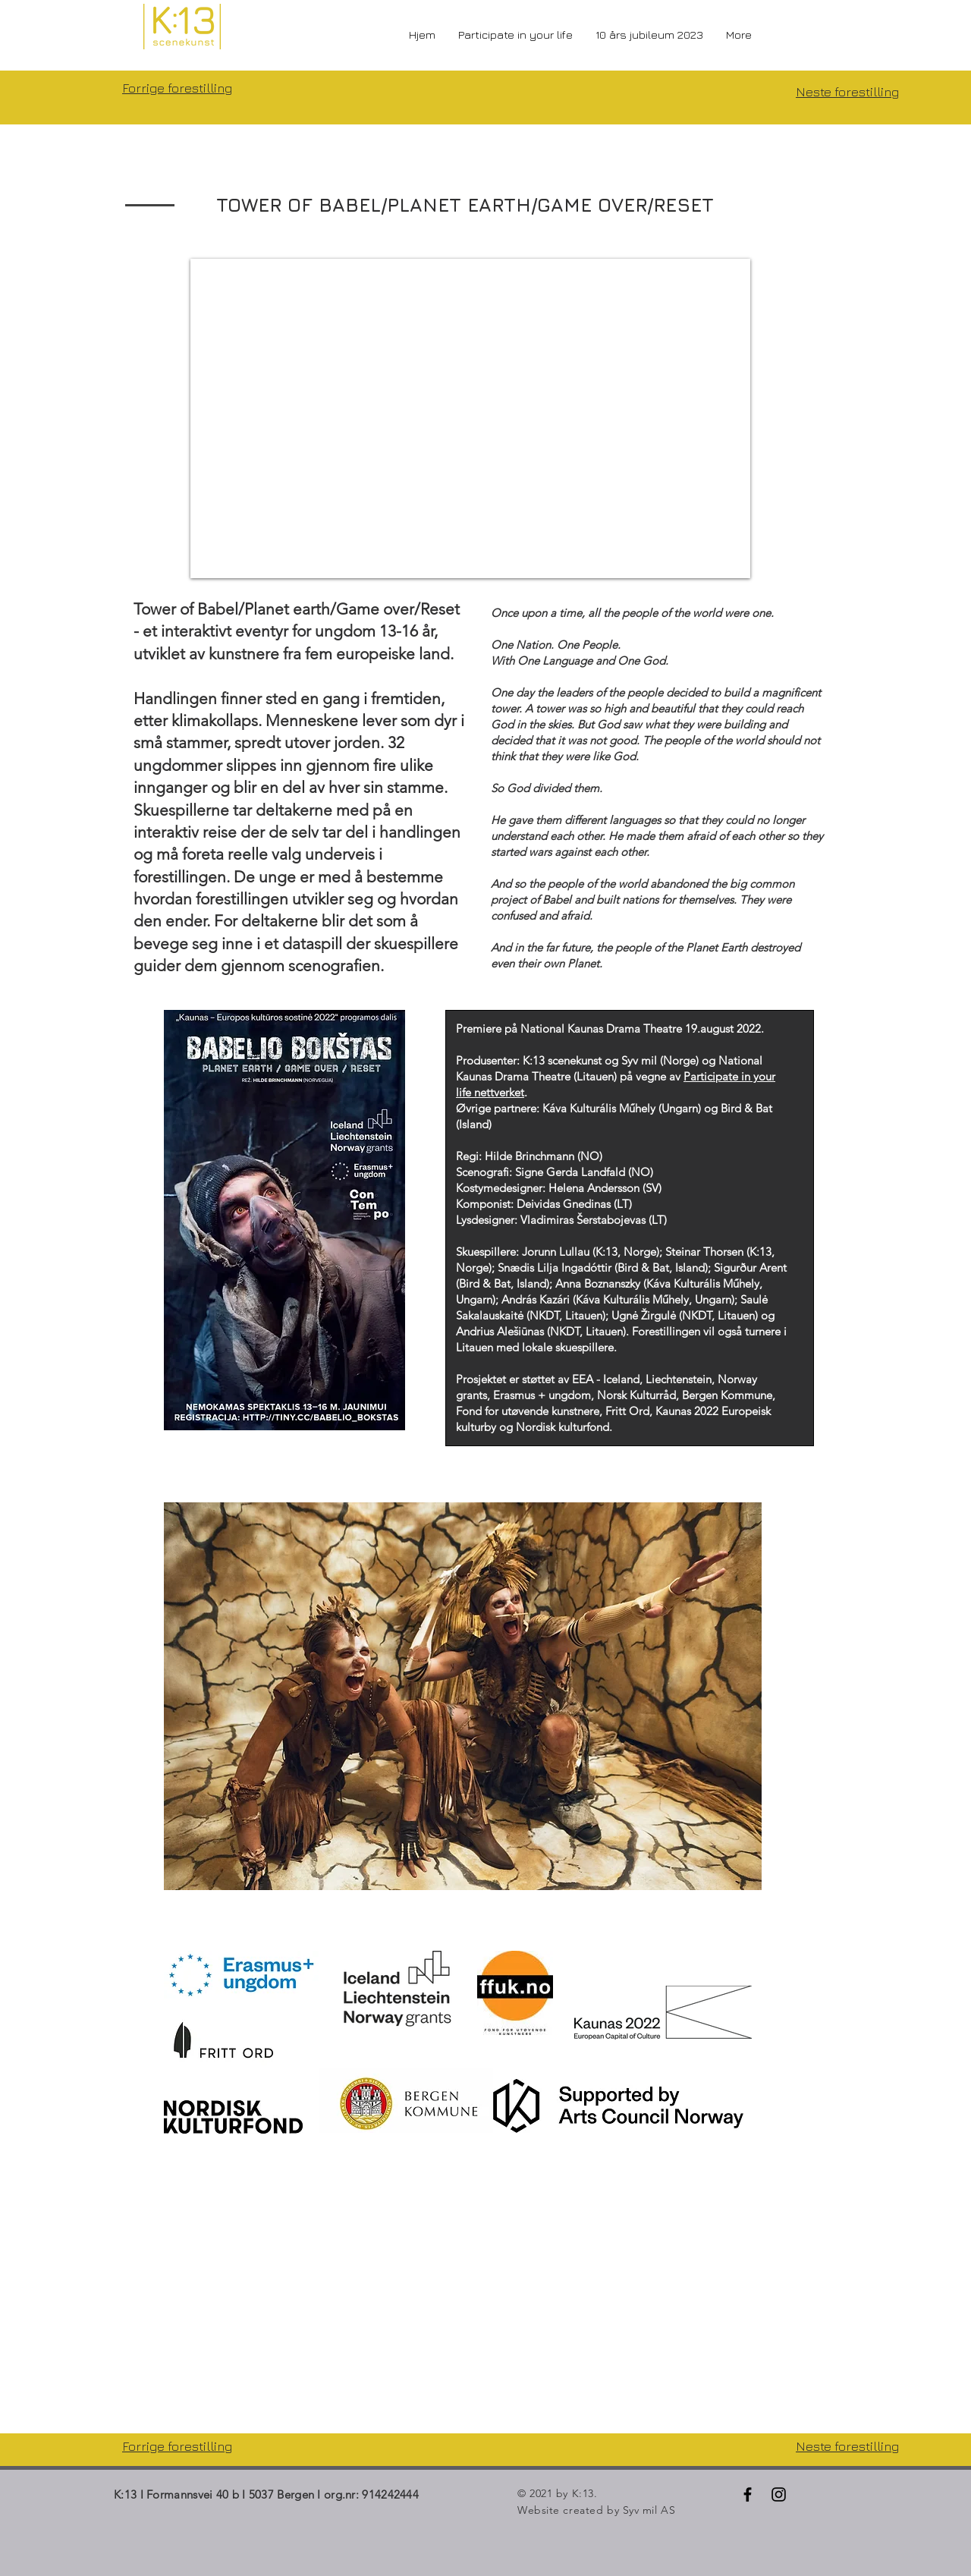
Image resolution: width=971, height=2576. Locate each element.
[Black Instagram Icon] (778, 2494)
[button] (463, 1696)
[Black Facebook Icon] (747, 2494)
